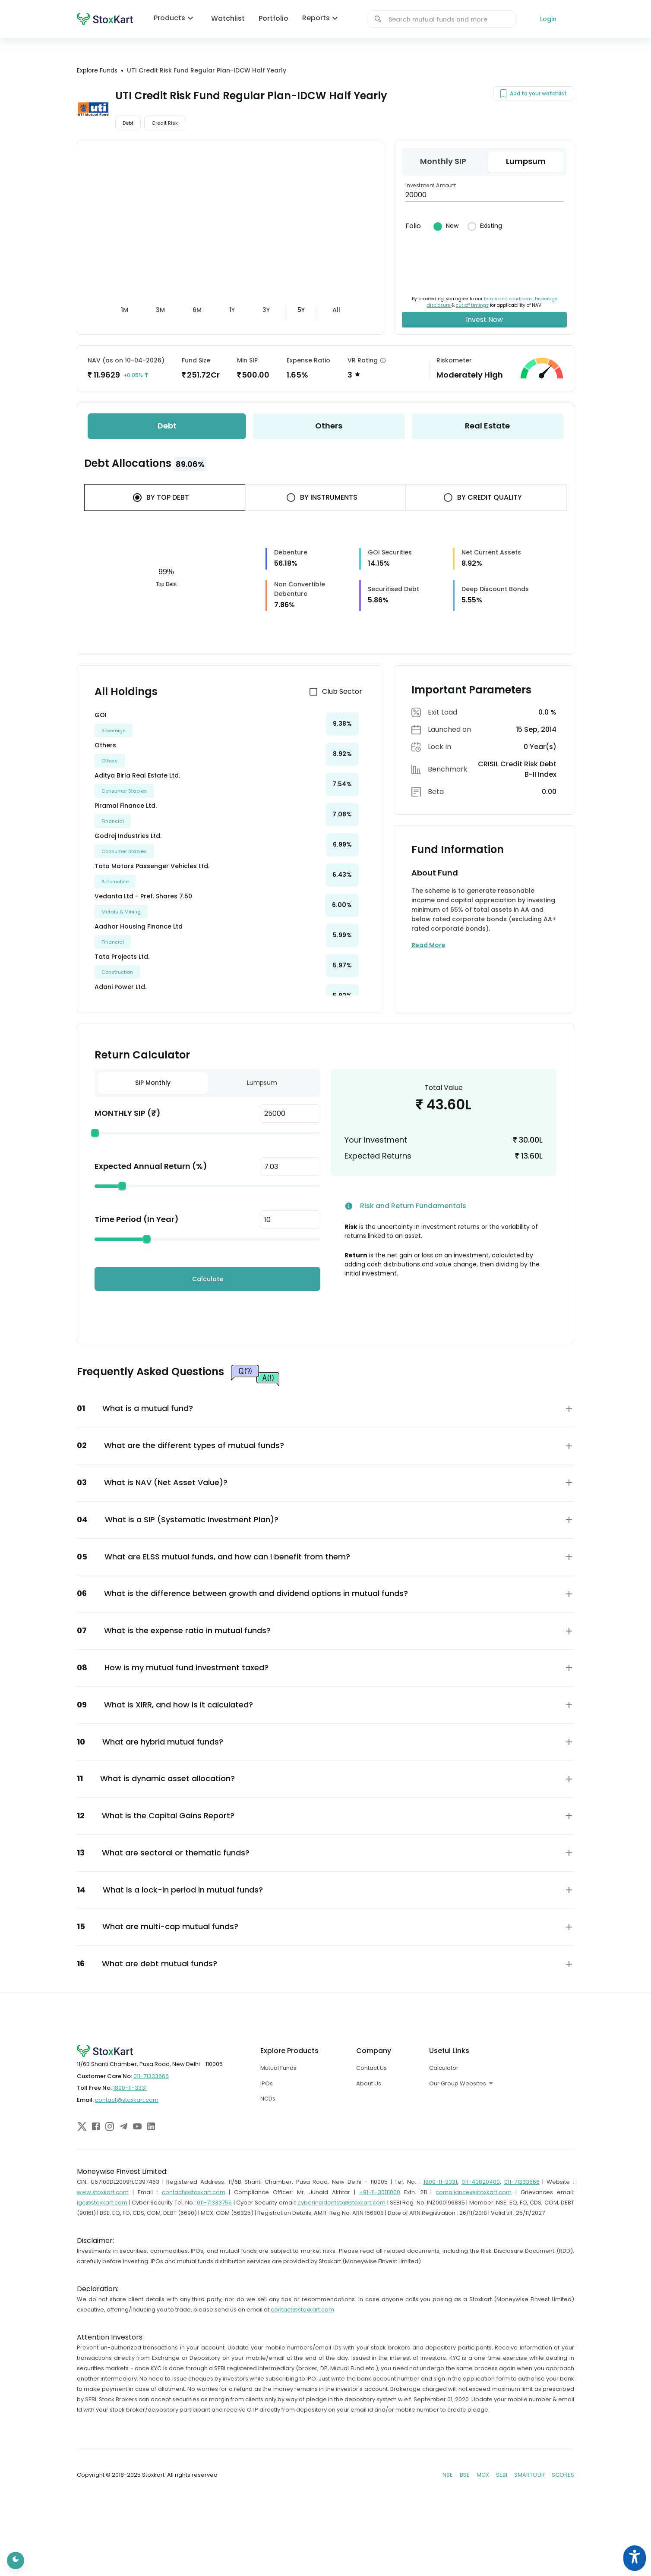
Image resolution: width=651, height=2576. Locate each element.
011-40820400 (480, 2182)
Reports (322, 18)
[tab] (125, 310)
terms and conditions (508, 299)
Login (548, 19)
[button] (325, 1408)
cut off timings (472, 305)
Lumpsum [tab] (262, 1082)
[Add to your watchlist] (503, 93)
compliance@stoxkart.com (474, 2192)
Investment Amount (431, 185)
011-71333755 (214, 2202)
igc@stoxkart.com (102, 2202)
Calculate (207, 1279)
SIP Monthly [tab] (153, 1082)
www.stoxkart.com (103, 2192)
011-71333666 (151, 2076)
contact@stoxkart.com (126, 2100)
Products (175, 18)
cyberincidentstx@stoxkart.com (341, 2202)
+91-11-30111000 (379, 2192)
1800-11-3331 (130, 2088)
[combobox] (448, 19)
